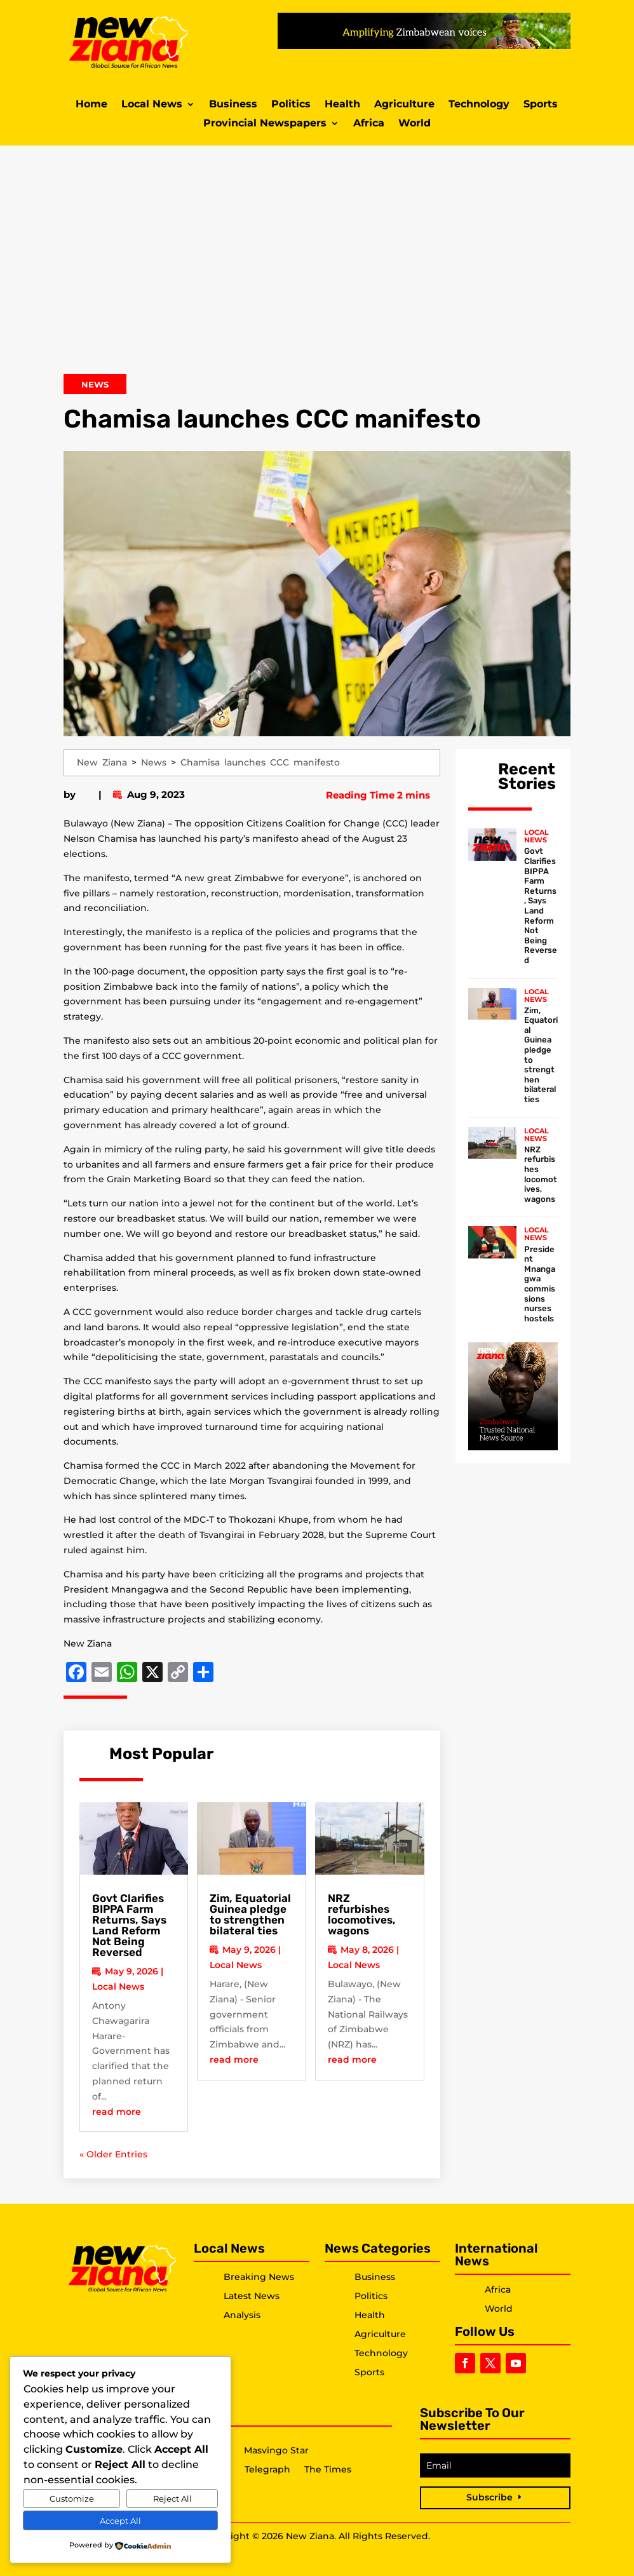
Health (342, 105)
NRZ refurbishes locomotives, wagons (362, 1914)
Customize (72, 2498)
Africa (368, 124)
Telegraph (267, 2470)
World (414, 124)
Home (91, 105)
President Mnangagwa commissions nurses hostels (539, 1283)
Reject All (172, 2498)
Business (233, 105)
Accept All (120, 2521)
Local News (151, 105)
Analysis (242, 2315)
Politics (291, 105)
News (95, 384)
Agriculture (404, 105)
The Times (327, 2470)
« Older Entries (113, 2154)
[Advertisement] (317, 266)
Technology (479, 105)
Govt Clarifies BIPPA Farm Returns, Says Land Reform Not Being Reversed (129, 1925)
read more (116, 2111)
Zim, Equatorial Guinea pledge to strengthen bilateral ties (250, 1914)
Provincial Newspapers (265, 124)
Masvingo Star (276, 2451)
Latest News (252, 2296)
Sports (540, 105)
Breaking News (259, 2277)
